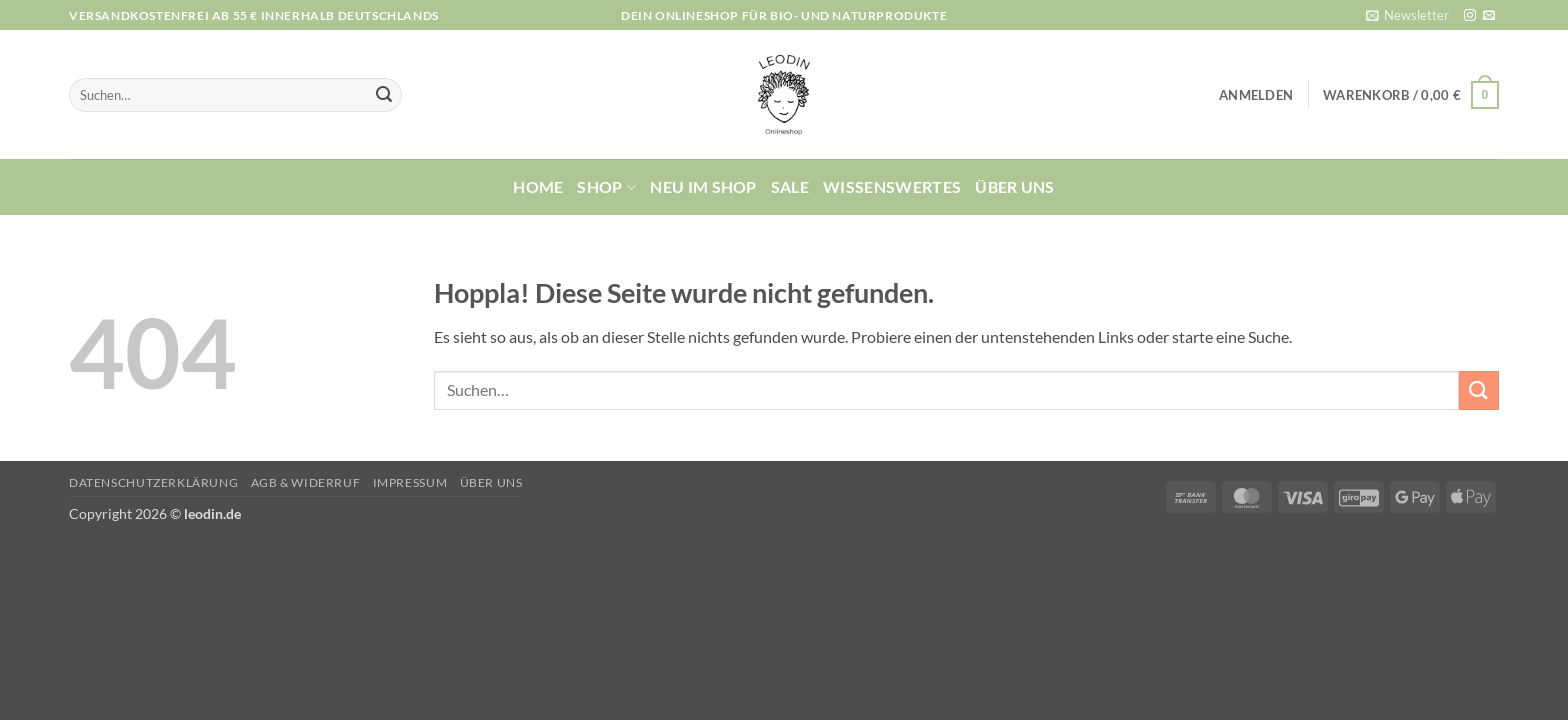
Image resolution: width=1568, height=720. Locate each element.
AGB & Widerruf (306, 482)
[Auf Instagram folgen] (1470, 16)
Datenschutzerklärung (153, 482)
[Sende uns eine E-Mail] (1489, 16)
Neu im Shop (703, 186)
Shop (606, 187)
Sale (790, 186)
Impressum (410, 482)
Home (538, 186)
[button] (1407, 15)
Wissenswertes (892, 186)
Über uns (1015, 186)
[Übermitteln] (384, 95)
